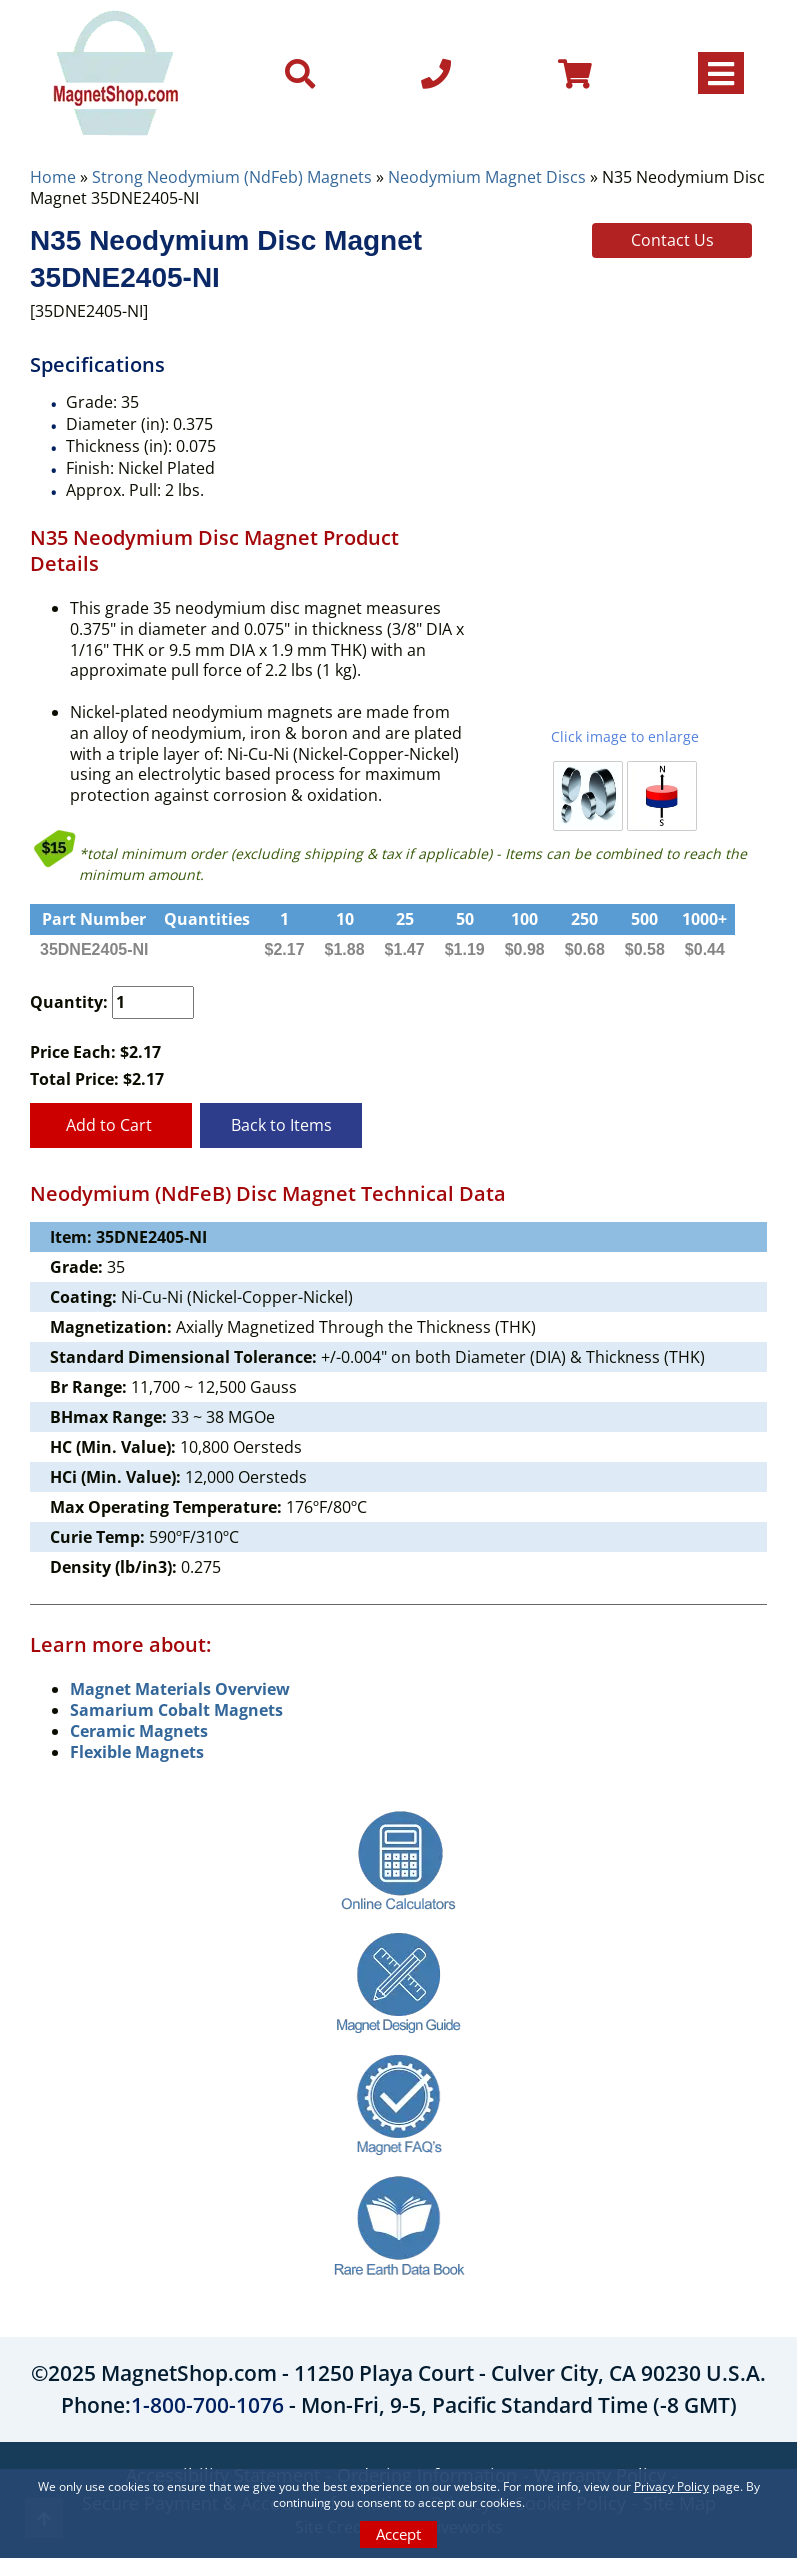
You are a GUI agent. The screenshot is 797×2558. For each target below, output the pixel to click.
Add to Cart (111, 1125)
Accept (398, 2534)
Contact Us (672, 240)
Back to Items (281, 1125)
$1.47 (405, 949)
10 (345, 919)
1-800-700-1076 (207, 2405)
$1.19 (465, 949)
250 (584, 919)
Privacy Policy (671, 2486)
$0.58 (645, 949)
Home (53, 177)
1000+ (704, 919)
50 (465, 919)
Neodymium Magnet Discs (487, 177)
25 (405, 919)
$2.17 (285, 949)
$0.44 (705, 949)
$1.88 (345, 949)
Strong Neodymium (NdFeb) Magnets (232, 177)
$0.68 (585, 949)
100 (524, 919)
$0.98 (525, 949)
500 (644, 919)
